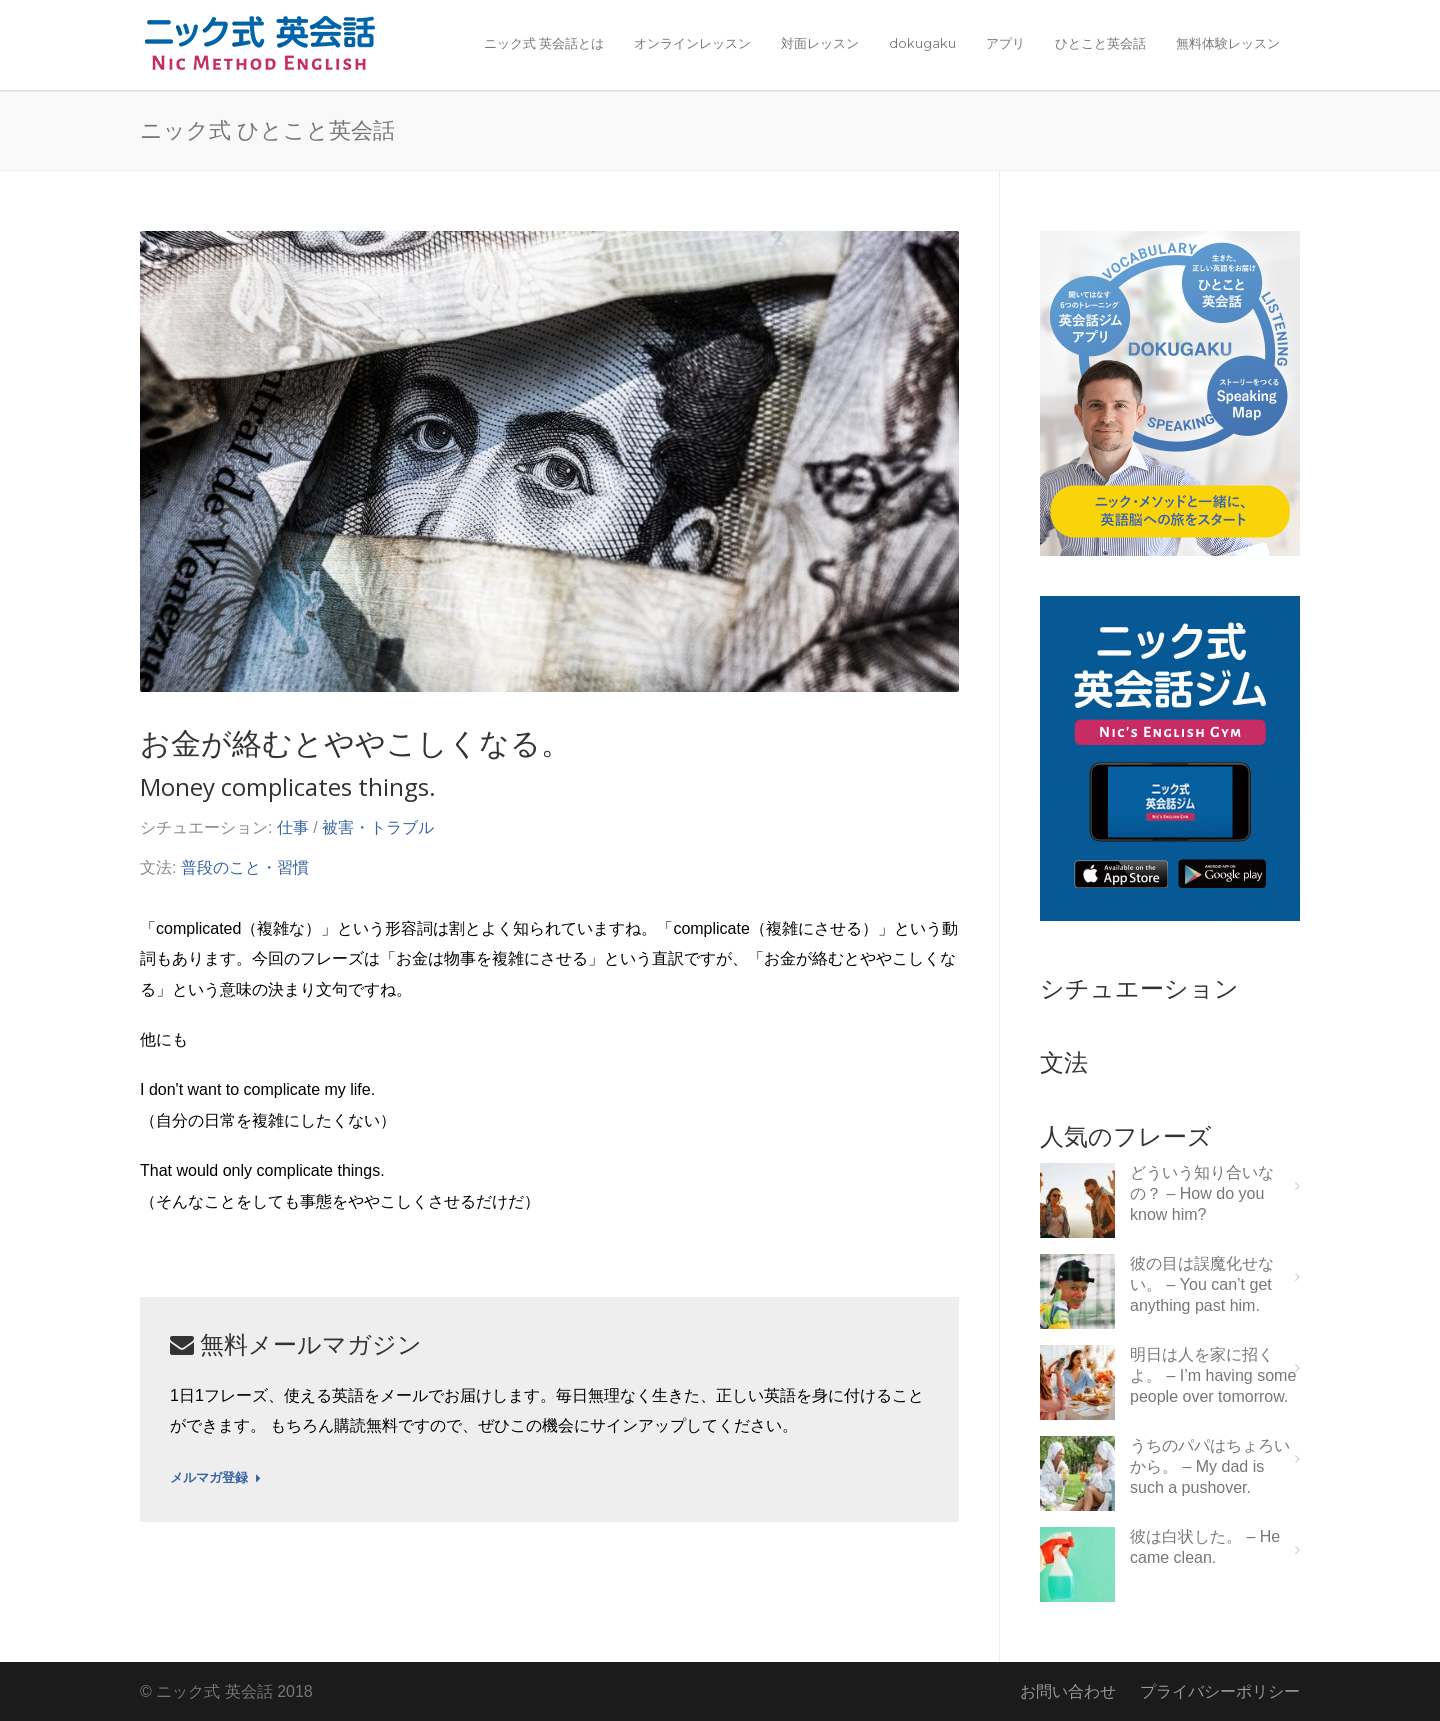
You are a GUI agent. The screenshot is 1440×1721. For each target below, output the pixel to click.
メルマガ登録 (215, 1478)
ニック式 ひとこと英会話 (267, 129)
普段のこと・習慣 (245, 867)
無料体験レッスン (1228, 43)
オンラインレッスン (692, 43)
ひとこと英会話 (1100, 43)
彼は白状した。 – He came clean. (1205, 1547)
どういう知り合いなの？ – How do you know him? (1202, 1193)
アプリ (1005, 43)
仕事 (293, 827)
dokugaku (922, 43)
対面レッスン (820, 43)
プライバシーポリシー (1220, 1691)
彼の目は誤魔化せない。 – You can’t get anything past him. (1202, 1284)
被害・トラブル (378, 827)
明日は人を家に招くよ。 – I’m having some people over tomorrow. (1213, 1375)
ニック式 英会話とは (544, 43)
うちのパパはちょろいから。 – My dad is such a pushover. (1210, 1466)
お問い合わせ (1068, 1691)
